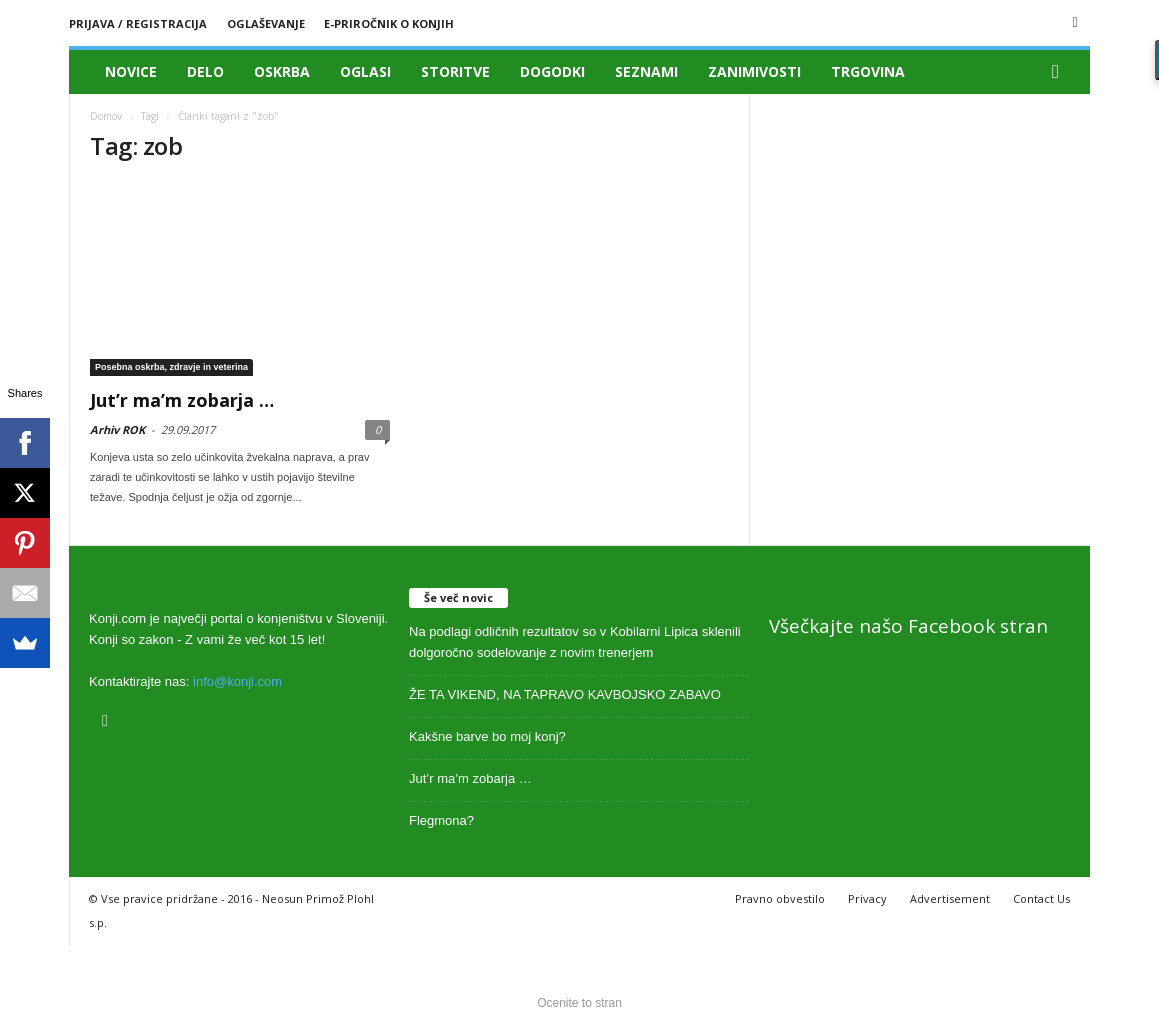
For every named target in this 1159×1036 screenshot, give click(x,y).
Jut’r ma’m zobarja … (182, 400)
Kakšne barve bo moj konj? (487, 736)
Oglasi (365, 71)
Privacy (867, 898)
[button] (1060, 72)
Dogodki (552, 71)
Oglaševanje (266, 23)
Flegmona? (441, 820)
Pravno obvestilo (780, 898)
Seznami (646, 71)
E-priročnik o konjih (389, 23)
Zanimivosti (754, 71)
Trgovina (868, 71)
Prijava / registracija (138, 23)
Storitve (455, 71)
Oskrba (282, 71)
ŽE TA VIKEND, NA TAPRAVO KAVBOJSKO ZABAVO (565, 694)
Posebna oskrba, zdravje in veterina (171, 367)
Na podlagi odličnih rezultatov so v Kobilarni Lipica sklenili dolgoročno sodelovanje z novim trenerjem (575, 642)
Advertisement (950, 898)
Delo (205, 71)
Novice (131, 71)
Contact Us (1041, 898)
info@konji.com (237, 681)
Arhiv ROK (117, 429)
